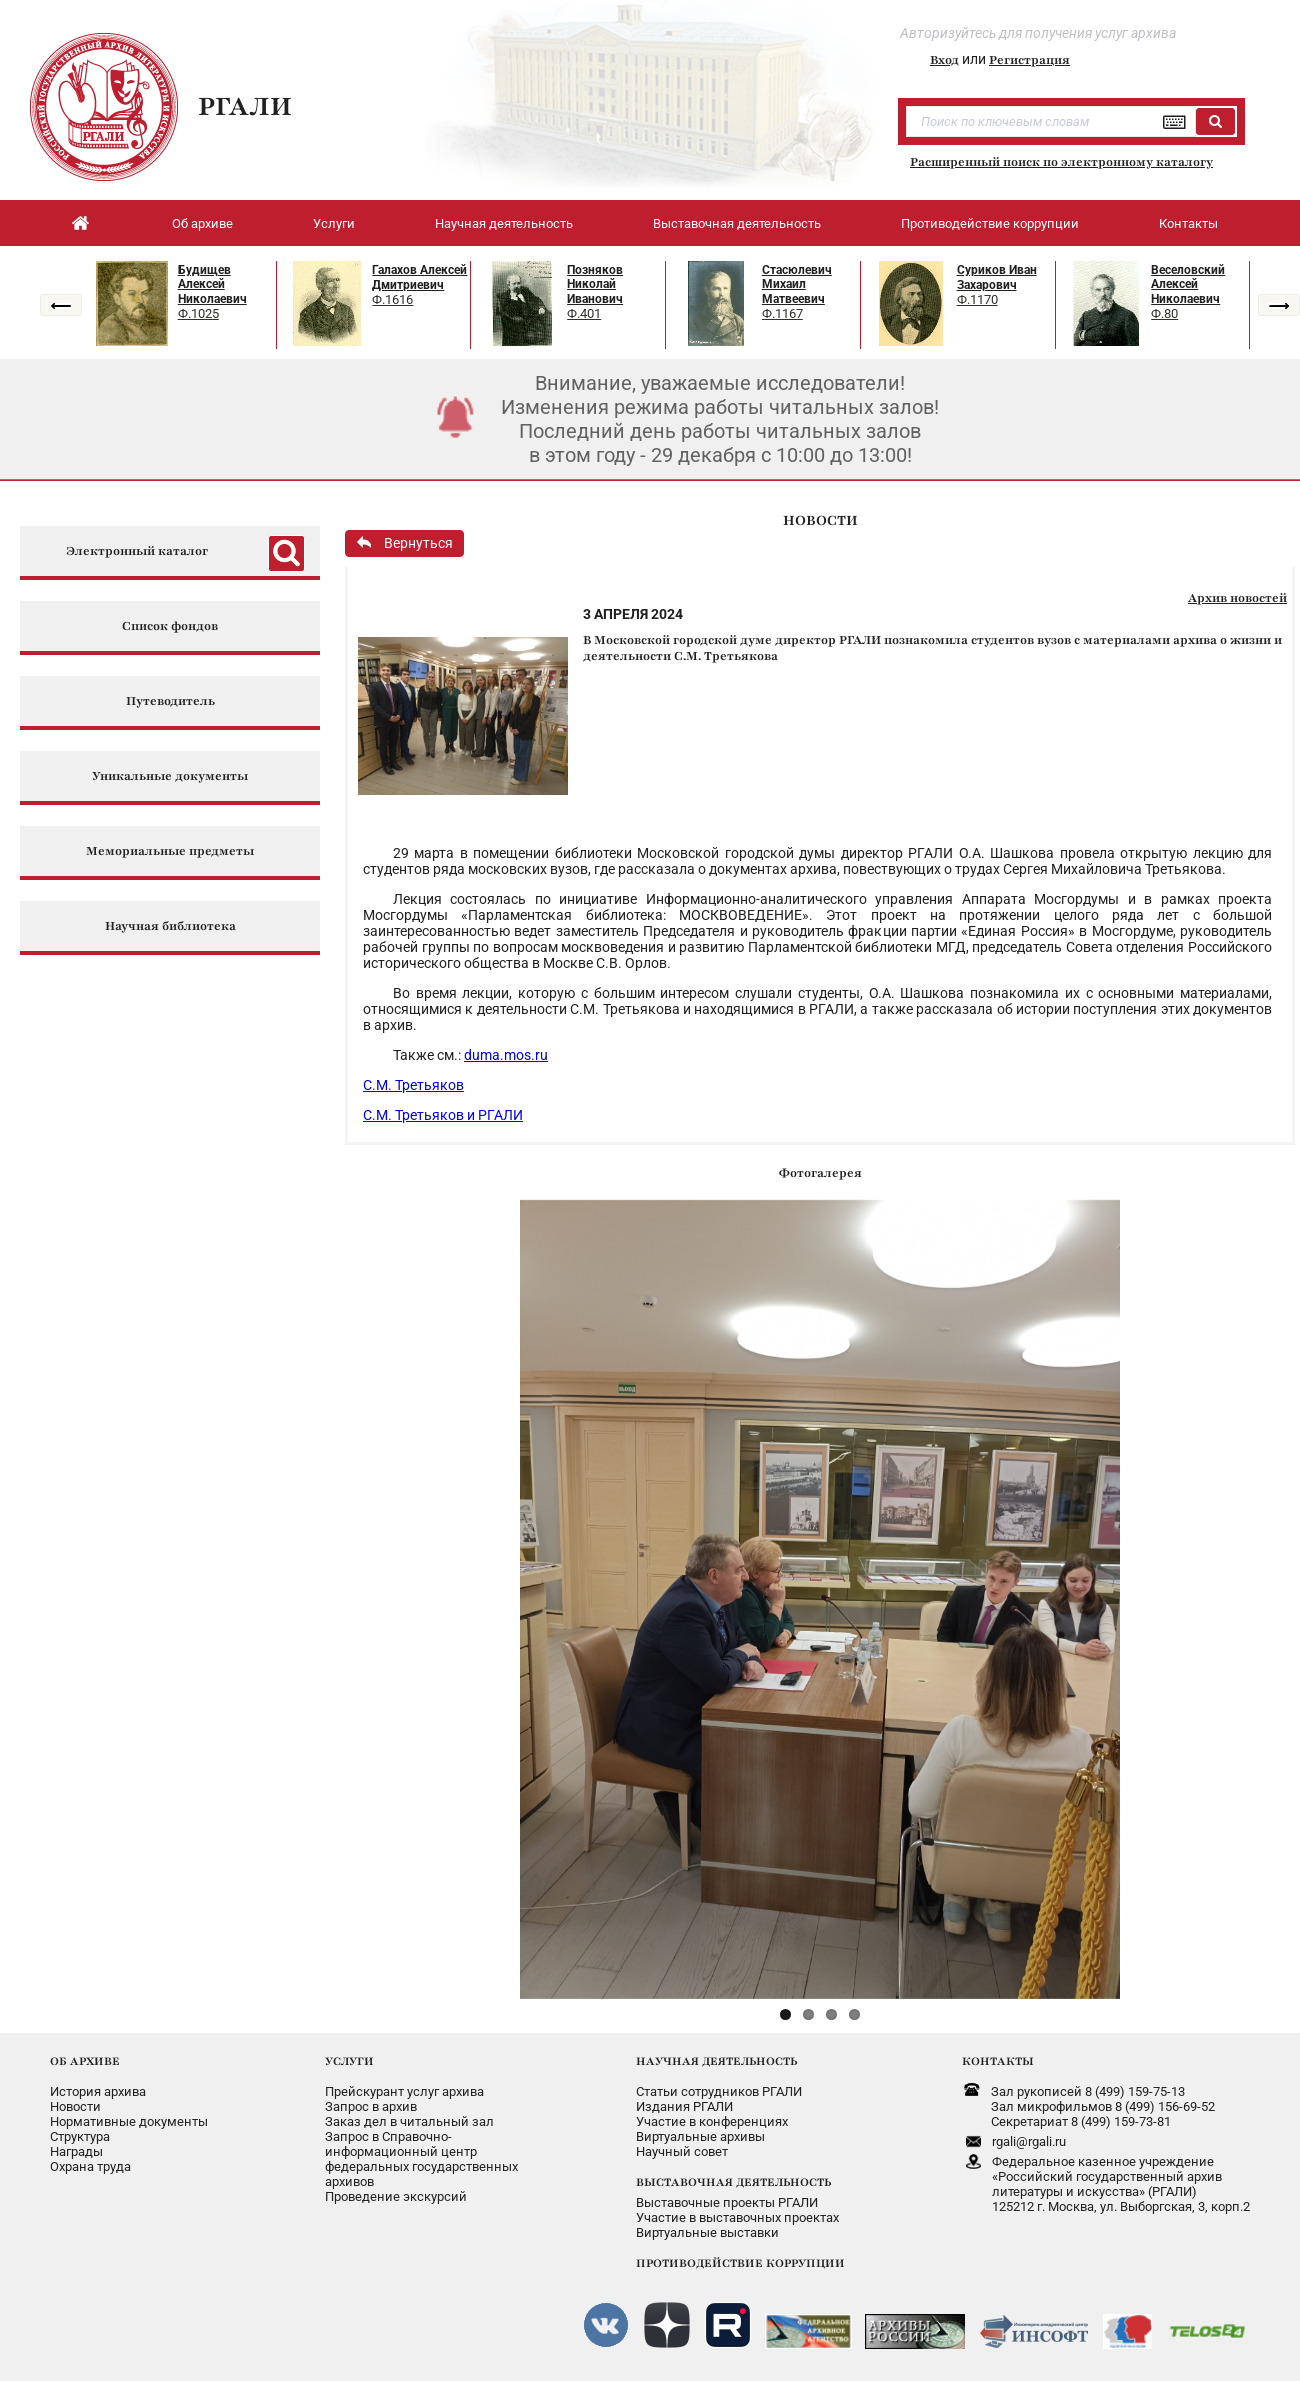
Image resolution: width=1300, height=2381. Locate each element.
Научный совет (682, 2151)
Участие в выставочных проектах (737, 2217)
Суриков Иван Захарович (997, 277)
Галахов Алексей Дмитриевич (419, 277)
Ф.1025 (198, 313)
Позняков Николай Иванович (595, 284)
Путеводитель (170, 701)
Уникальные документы (170, 776)
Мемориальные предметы (170, 851)
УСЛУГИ (349, 2061)
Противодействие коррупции (990, 223)
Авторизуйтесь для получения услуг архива (1038, 33)
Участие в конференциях (712, 2121)
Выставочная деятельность (737, 223)
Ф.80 (1164, 313)
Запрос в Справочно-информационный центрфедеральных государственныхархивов (421, 2159)
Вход (944, 60)
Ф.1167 (782, 313)
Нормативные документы (129, 2121)
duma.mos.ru (506, 1055)
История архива (98, 2091)
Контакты (1188, 223)
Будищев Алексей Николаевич (212, 284)
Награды (76, 2151)
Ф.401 (584, 313)
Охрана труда (90, 2166)
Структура (80, 2136)
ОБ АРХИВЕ (85, 2061)
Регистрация (1029, 60)
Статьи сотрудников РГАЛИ (719, 2091)
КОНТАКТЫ (998, 2061)
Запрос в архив (371, 2106)
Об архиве (202, 223)
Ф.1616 (392, 299)
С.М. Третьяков (413, 1085)
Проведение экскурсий (396, 2196)
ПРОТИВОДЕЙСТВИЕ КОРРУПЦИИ (740, 2263)
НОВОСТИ (820, 520)
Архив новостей (1237, 598)
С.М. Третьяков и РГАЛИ (443, 1115)
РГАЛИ (245, 106)
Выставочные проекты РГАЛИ (727, 2202)
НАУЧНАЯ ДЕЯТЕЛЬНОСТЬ (716, 2061)
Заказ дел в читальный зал (409, 2121)
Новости (75, 2106)
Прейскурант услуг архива (404, 2091)
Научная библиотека (170, 926)
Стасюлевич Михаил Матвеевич (797, 284)
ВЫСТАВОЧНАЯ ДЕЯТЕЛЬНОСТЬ (733, 2182)
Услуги (334, 223)
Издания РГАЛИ (684, 2106)
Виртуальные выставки (707, 2232)
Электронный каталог (137, 551)
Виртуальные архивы (700, 2136)
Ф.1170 (977, 299)
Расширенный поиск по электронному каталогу (1061, 162)
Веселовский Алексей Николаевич (1188, 284)
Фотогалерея (820, 1173)
